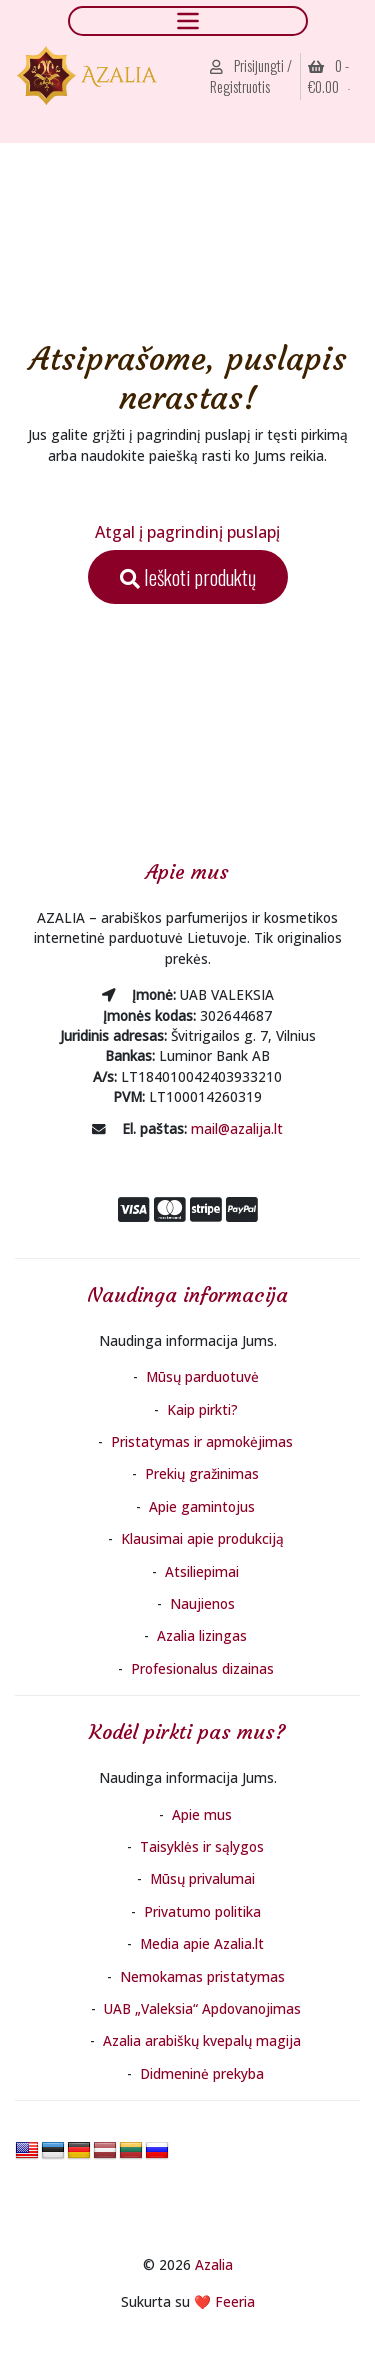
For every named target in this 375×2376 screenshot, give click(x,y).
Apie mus (202, 1814)
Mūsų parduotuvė (202, 1376)
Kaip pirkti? (202, 1409)
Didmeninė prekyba (202, 2073)
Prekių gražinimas (202, 1473)
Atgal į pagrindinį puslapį (187, 532)
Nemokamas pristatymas (202, 1976)
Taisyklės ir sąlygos (202, 1846)
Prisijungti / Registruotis (251, 76)
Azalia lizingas (202, 1635)
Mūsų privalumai (202, 1878)
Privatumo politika (202, 1911)
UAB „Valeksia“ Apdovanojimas (202, 2008)
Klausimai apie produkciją (202, 1538)
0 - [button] (328, 76)
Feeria (235, 2301)
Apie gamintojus (202, 1506)
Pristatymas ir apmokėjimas (202, 1441)
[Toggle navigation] (188, 20)
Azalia (214, 2264)
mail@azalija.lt (237, 1128)
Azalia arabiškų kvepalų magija (202, 2040)
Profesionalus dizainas (202, 1668)
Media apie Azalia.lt (202, 1943)
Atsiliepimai (202, 1571)
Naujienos (202, 1603)
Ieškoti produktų (188, 577)
